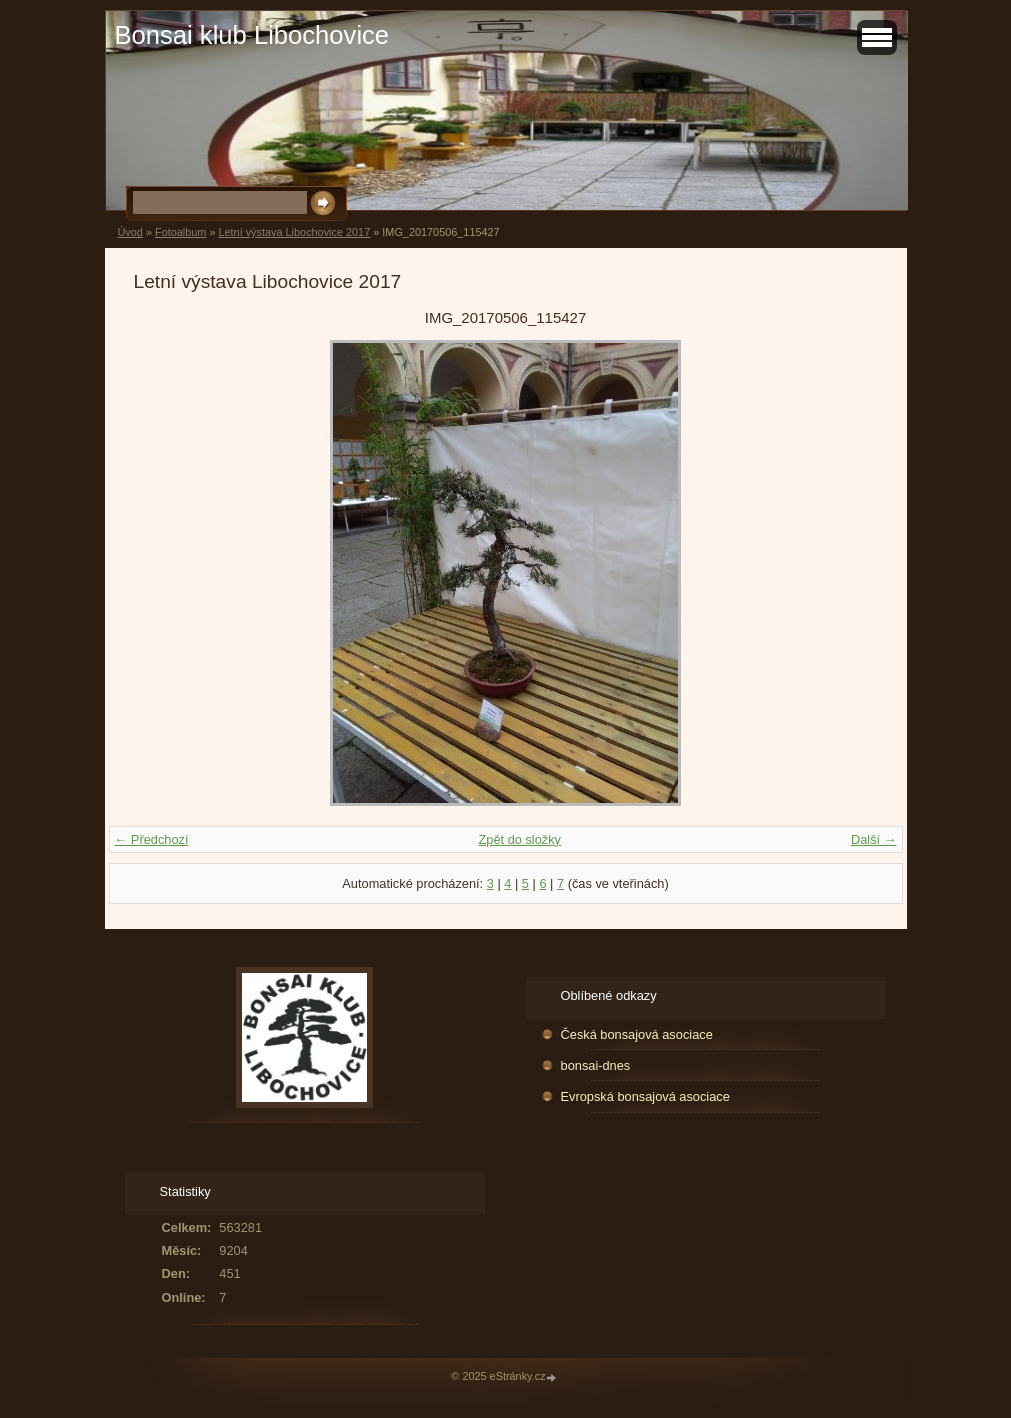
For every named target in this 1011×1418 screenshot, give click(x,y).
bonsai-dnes (596, 1065)
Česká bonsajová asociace (637, 1034)
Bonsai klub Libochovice (252, 35)
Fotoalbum (180, 232)
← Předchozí (152, 839)
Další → (874, 839)
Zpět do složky (519, 839)
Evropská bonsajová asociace (645, 1096)
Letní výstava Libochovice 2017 (294, 232)
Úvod (130, 232)
